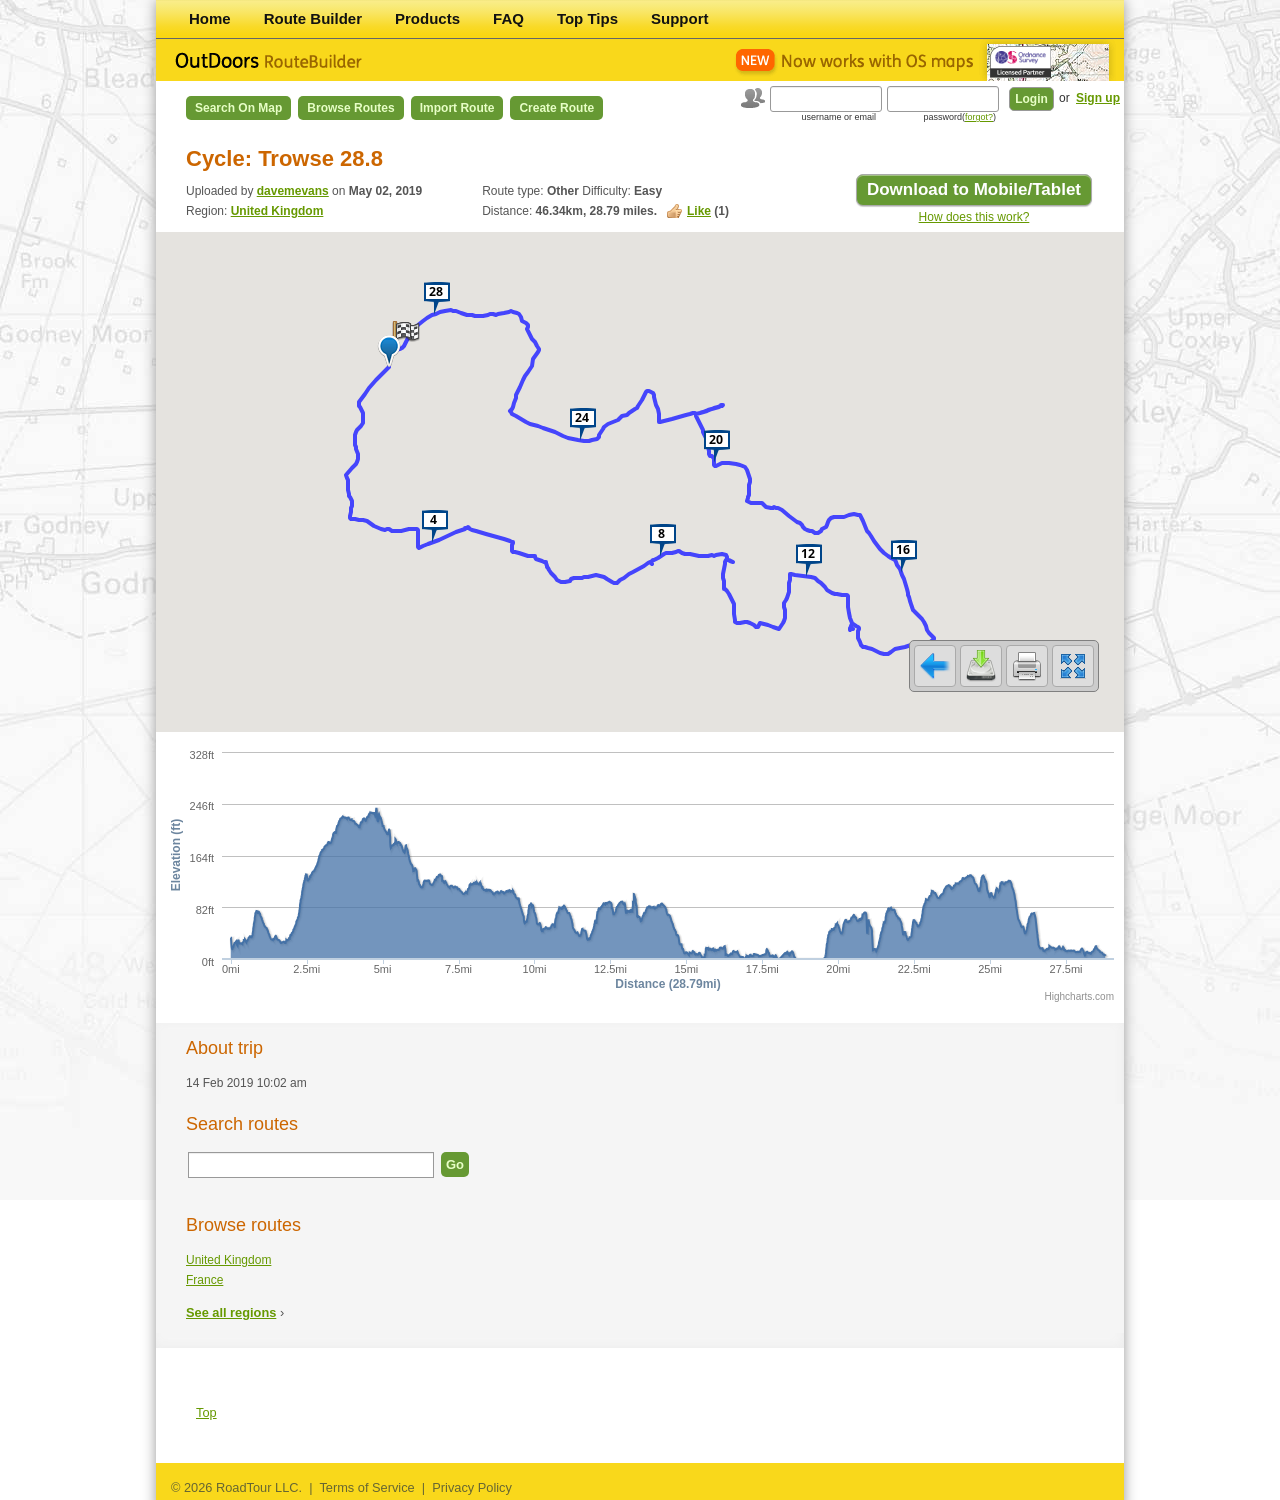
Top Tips (587, 18)
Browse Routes (350, 108)
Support (680, 18)
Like (699, 211)
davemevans (293, 191)
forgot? (979, 117)
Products (427, 18)
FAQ (508, 18)
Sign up (1098, 98)
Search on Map (238, 108)
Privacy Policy (472, 1487)
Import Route (457, 108)
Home (210, 18)
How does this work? (974, 217)
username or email (838, 117)
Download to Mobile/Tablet (974, 189)
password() (959, 117)
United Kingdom (277, 211)
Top (206, 1412)
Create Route (556, 108)
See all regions (231, 1312)
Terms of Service (366, 1487)
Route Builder (313, 18)
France (204, 1280)
